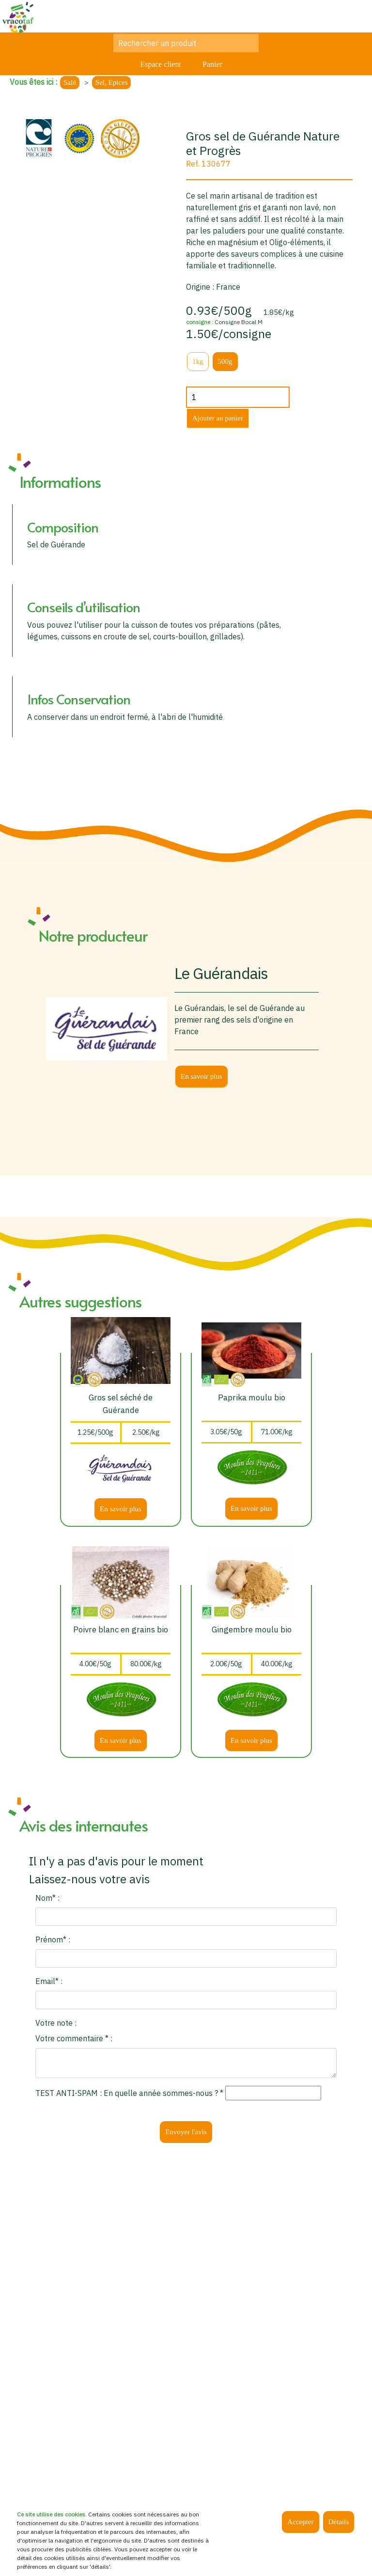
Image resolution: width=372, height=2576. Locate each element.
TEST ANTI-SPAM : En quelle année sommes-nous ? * (129, 2093)
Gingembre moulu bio (252, 1629)
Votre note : (56, 2023)
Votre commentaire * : (73, 2038)
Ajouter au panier (217, 418)
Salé (69, 82)
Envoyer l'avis (186, 2132)
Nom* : (47, 1898)
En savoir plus (201, 1076)
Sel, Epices (111, 82)
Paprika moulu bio (251, 1397)
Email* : (48, 1981)
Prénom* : (52, 1939)
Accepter (300, 2522)
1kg (197, 361)
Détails (338, 2522)
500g (225, 361)
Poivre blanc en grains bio (120, 1629)
